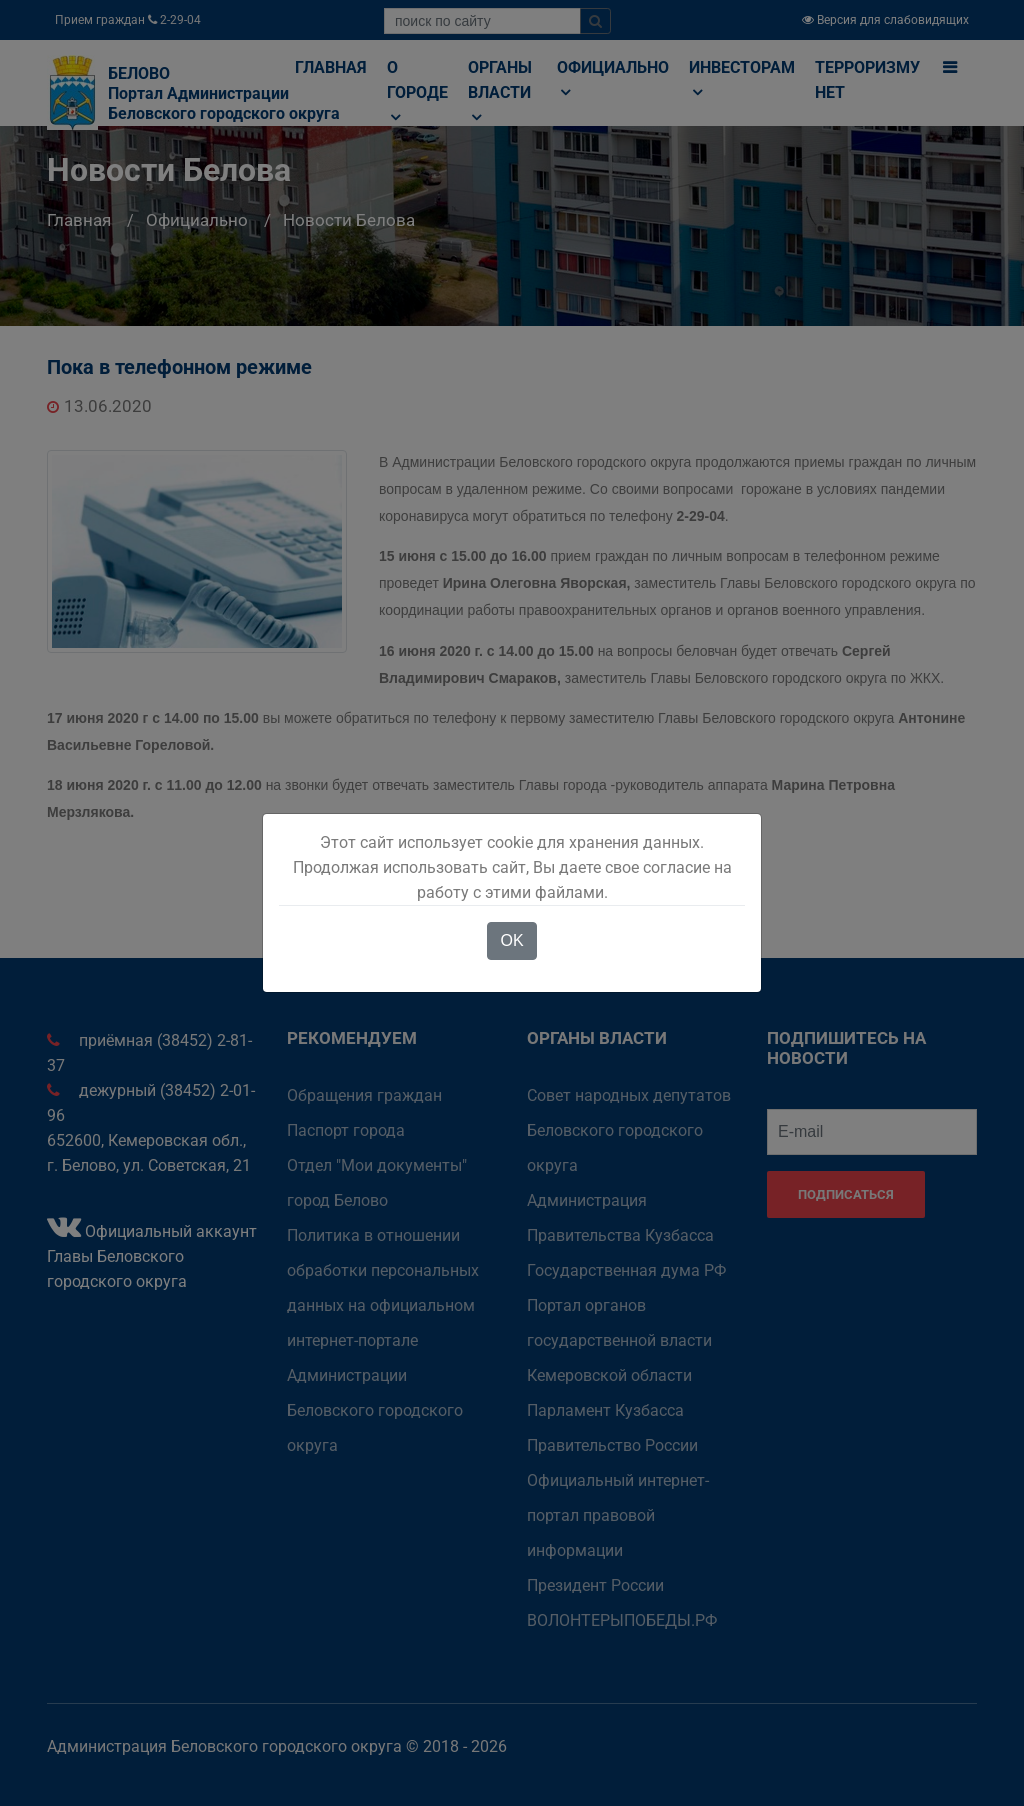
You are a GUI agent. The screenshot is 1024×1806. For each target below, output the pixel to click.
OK (511, 940)
